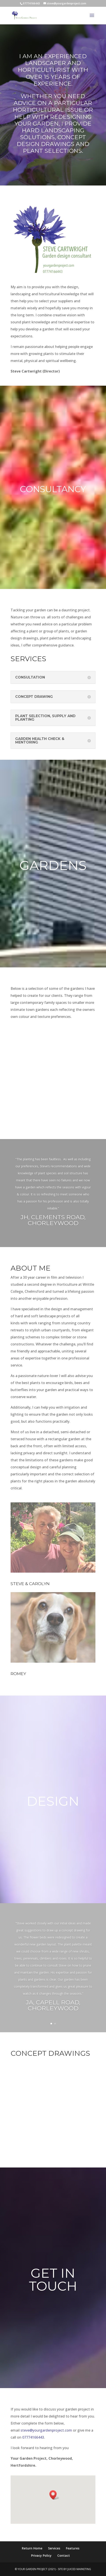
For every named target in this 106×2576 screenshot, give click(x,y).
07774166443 (33, 2437)
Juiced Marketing (79, 2569)
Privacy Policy (41, 2555)
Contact (63, 2555)
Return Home (32, 2548)
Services (54, 2548)
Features (72, 2548)
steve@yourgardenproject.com (46, 2430)
